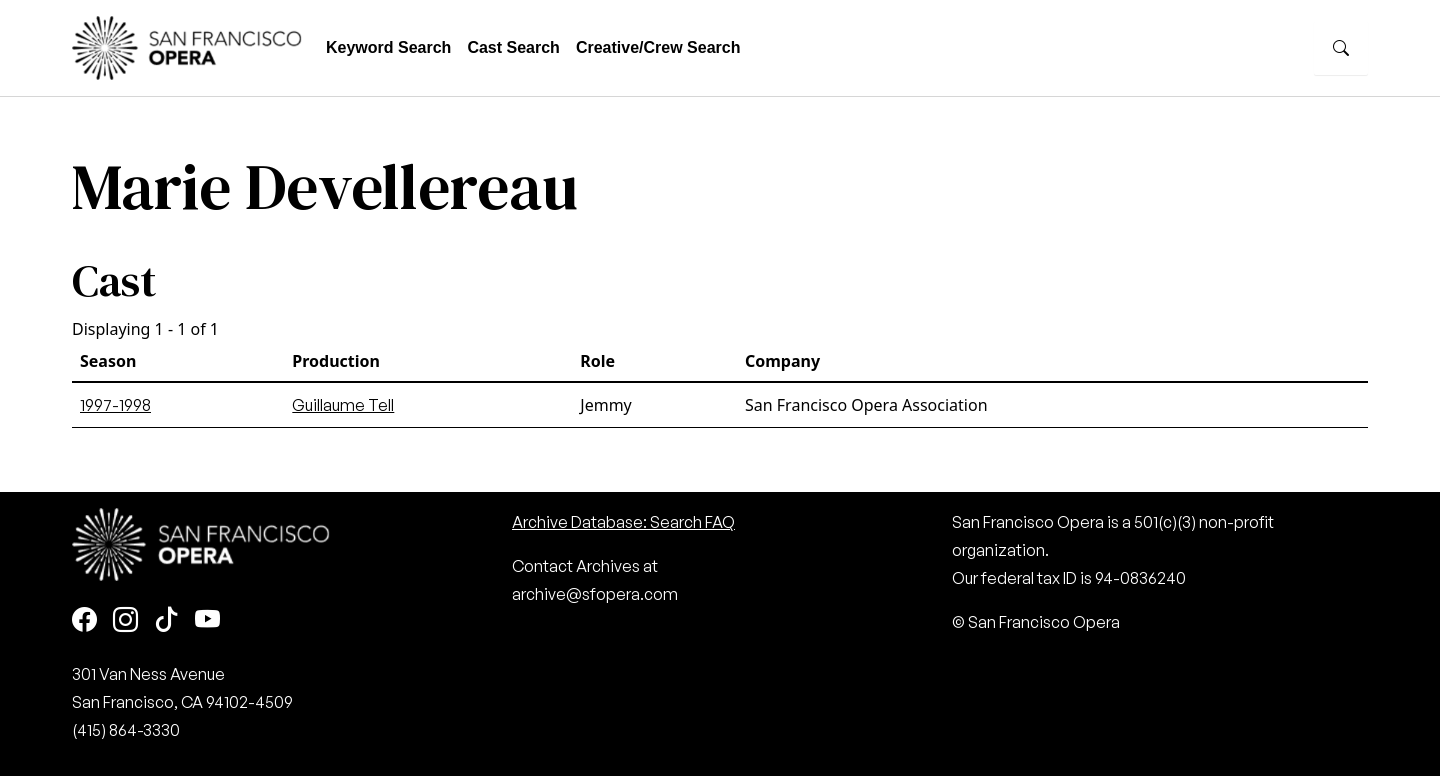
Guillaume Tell (343, 405)
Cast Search (513, 47)
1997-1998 (115, 405)
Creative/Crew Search (658, 47)
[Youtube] (207, 620)
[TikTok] (166, 620)
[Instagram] (125, 620)
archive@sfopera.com (595, 594)
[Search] (1341, 48)
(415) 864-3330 (126, 730)
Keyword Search (388, 47)
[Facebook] (84, 620)
